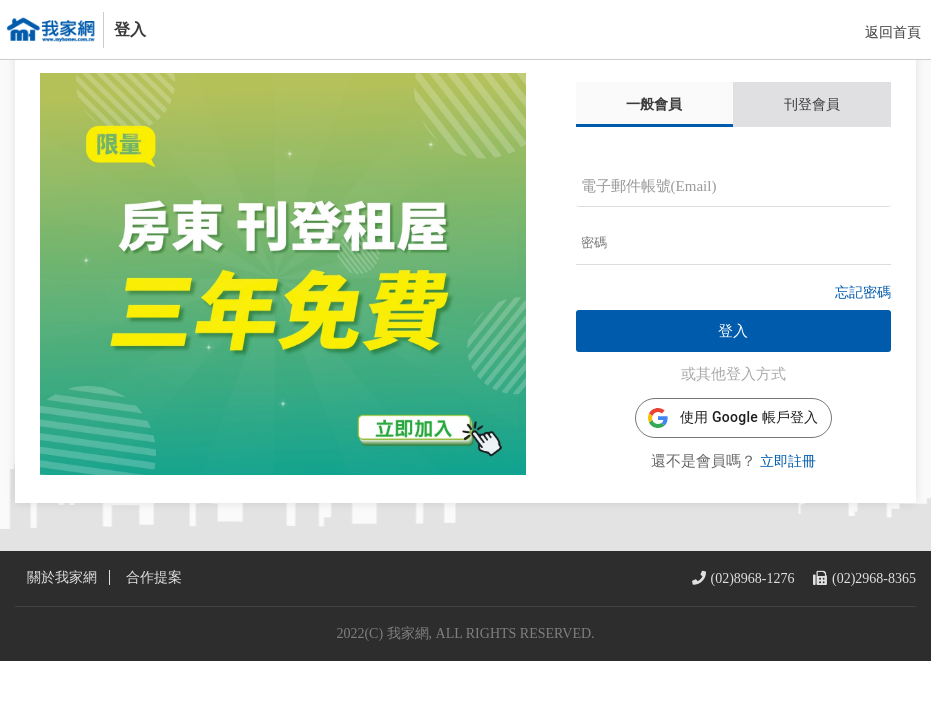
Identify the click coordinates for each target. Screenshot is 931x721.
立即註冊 (788, 492)
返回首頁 (893, 32)
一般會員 (654, 134)
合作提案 (154, 638)
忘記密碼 (863, 323)
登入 (733, 362)
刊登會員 (812, 134)
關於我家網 (62, 638)
